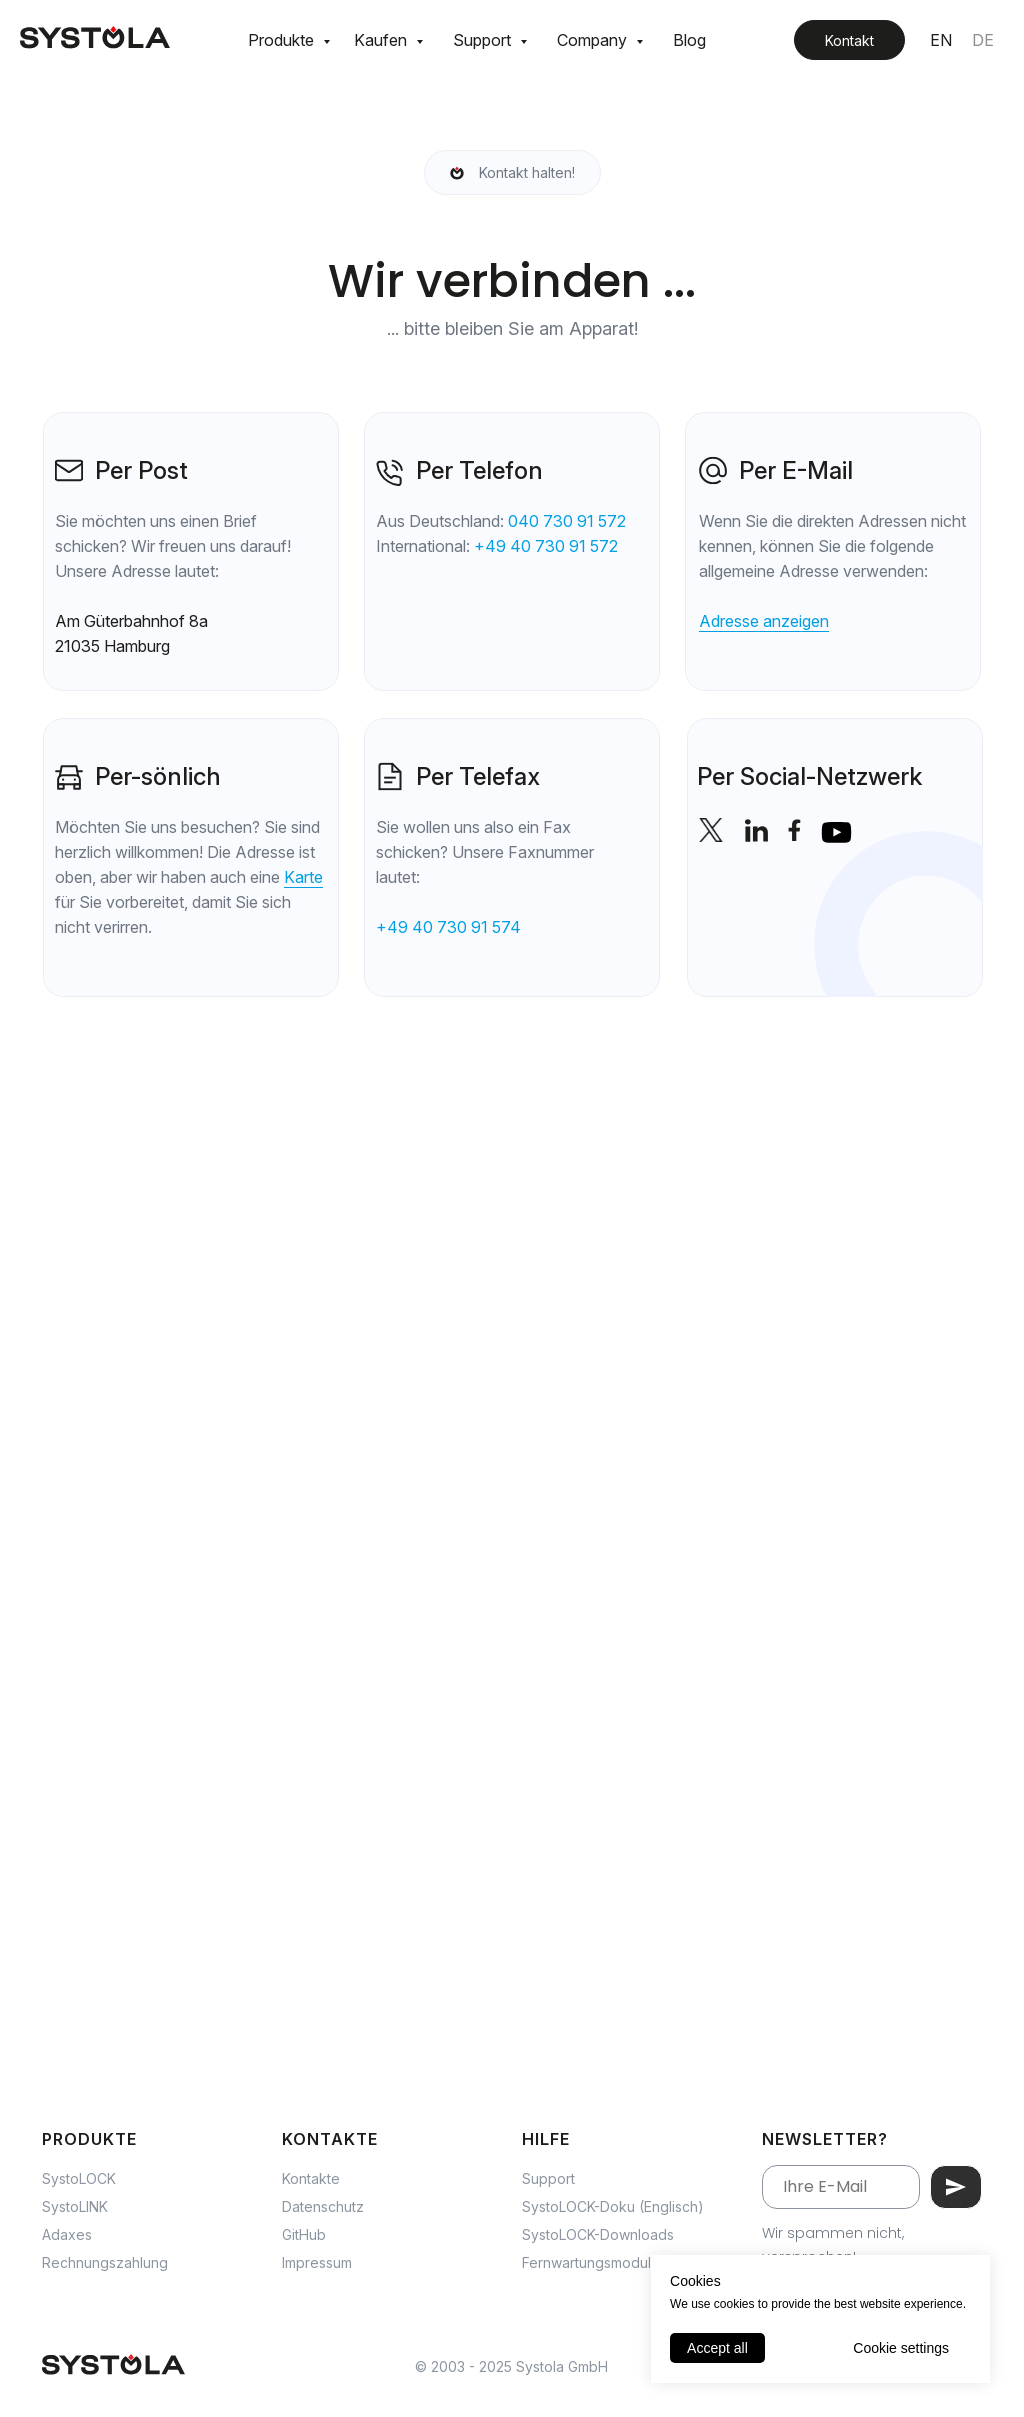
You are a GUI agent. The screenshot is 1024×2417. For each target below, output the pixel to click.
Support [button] (484, 40)
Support (548, 2178)
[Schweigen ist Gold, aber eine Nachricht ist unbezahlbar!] (512, 172)
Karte (303, 877)
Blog (689, 40)
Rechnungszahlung (105, 2262)
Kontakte (311, 2178)
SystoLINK (75, 2206)
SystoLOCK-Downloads (598, 2234)
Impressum (317, 2262)
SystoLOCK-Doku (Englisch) (613, 2206)
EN (941, 40)
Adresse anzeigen (764, 621)
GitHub (304, 2234)
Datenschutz (323, 2206)
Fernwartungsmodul (586, 2262)
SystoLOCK (79, 2178)
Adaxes (67, 2234)
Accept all (717, 2348)
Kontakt (849, 40)
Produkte (283, 40)
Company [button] (594, 40)
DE (983, 40)
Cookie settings (901, 2348)
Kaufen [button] (382, 40)
